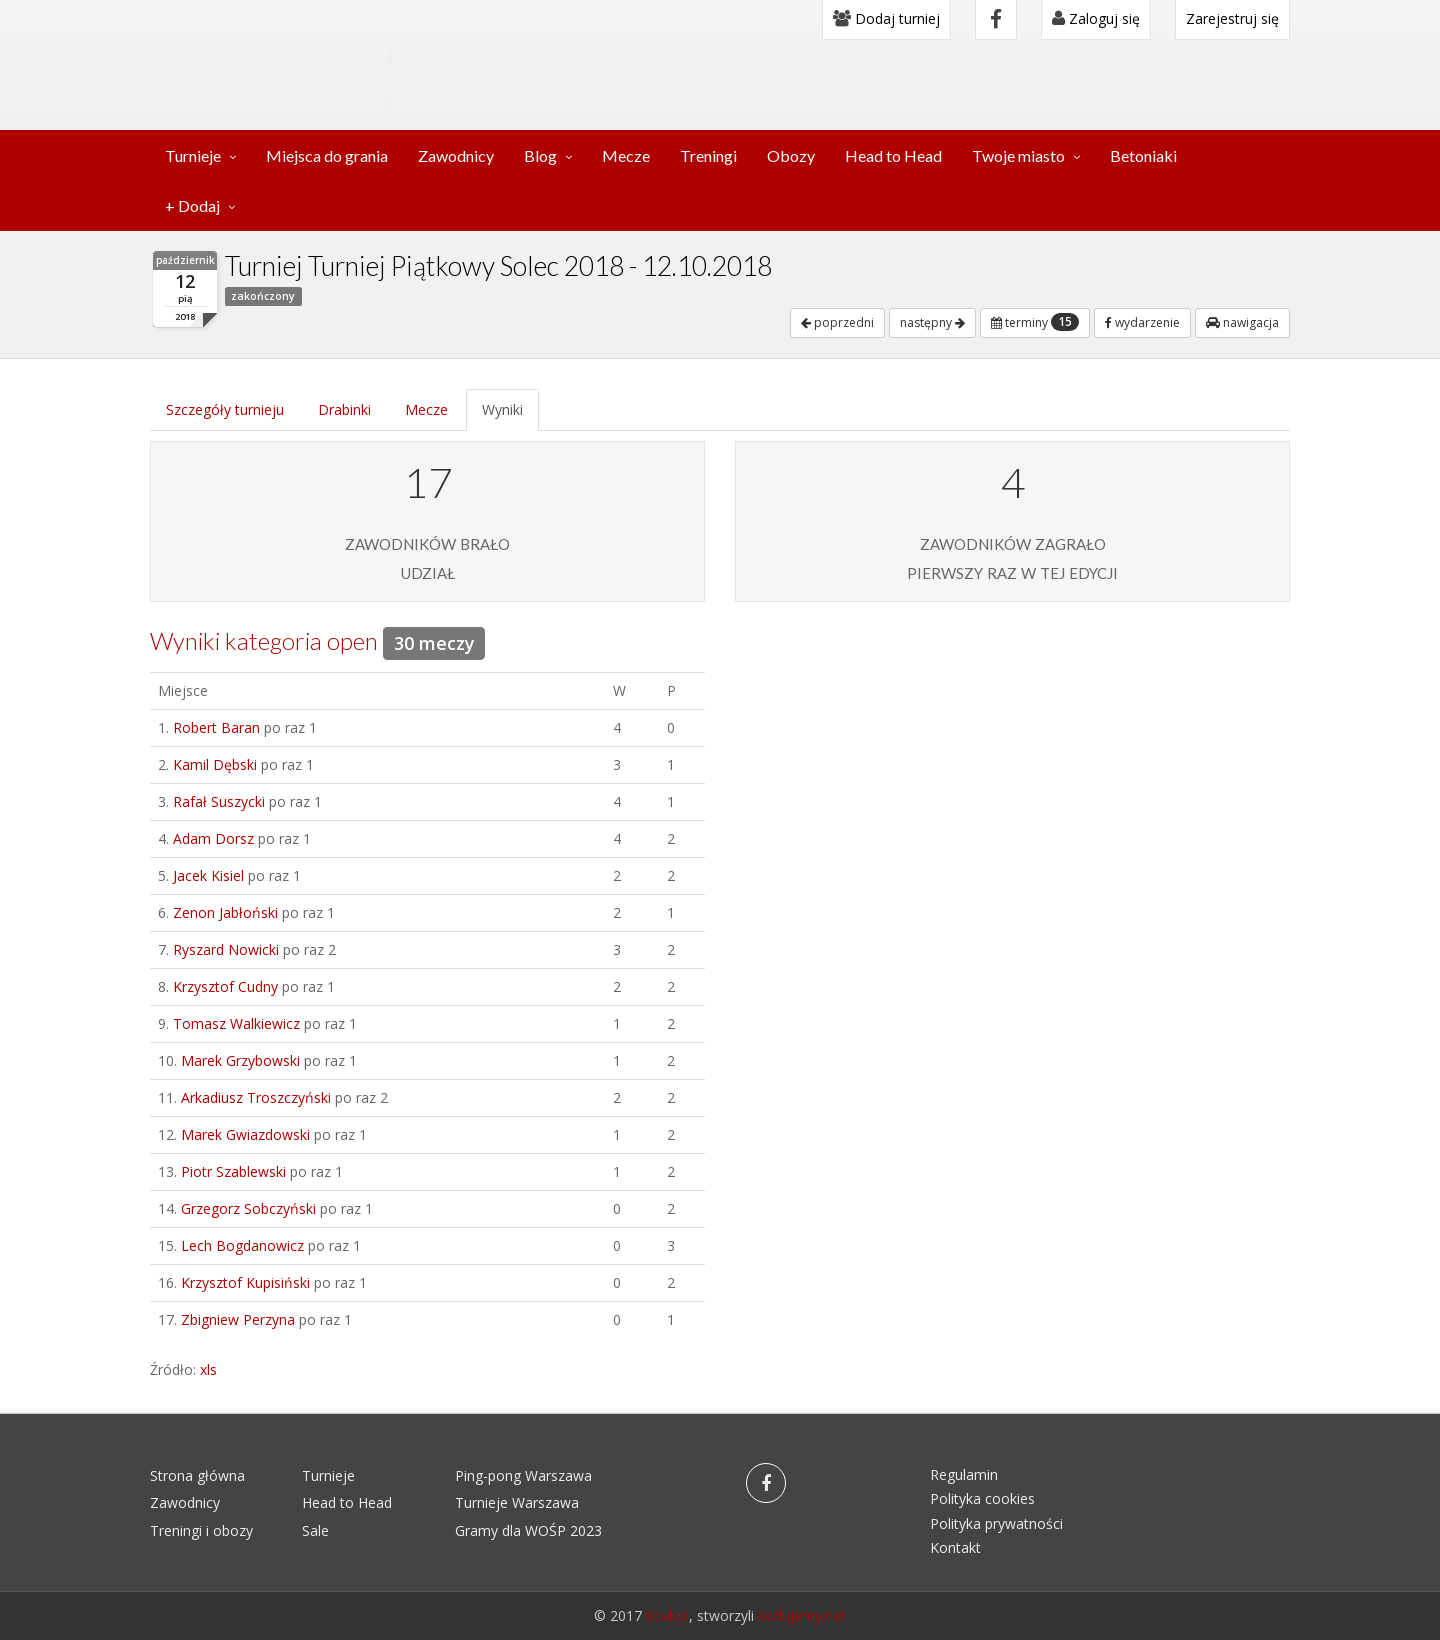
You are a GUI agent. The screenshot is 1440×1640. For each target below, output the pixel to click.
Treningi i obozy (201, 1530)
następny (932, 322)
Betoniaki (1143, 155)
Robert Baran (216, 727)
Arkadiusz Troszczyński (256, 1097)
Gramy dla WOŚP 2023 (528, 1530)
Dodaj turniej (886, 18)
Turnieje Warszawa (517, 1502)
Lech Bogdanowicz (242, 1245)
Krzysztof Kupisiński (245, 1282)
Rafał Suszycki (219, 801)
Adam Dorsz (213, 838)
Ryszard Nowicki (226, 949)
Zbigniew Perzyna (238, 1319)
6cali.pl (667, 1615)
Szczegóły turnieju (225, 409)
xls (208, 1369)
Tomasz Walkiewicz (236, 1023)
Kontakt (955, 1547)
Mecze (626, 155)
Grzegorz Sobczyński (248, 1208)
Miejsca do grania (327, 155)
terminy (1035, 322)
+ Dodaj (192, 205)
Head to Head (893, 155)
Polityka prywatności (996, 1523)
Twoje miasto (1018, 155)
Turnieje (193, 155)
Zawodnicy (456, 155)
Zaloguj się (1096, 18)
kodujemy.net (802, 1615)
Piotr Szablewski (233, 1171)
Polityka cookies (982, 1498)
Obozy (791, 155)
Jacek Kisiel (208, 875)
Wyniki (502, 409)
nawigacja (1242, 322)
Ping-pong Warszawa (523, 1475)
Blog (540, 155)
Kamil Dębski (215, 764)
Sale (315, 1530)
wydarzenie (1142, 322)
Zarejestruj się (1232, 18)
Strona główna (197, 1475)
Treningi (708, 155)
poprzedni (837, 322)
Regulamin (964, 1474)
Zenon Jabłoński (225, 912)
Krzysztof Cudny (225, 986)
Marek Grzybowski (240, 1060)
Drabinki (344, 409)
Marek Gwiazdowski (245, 1134)
